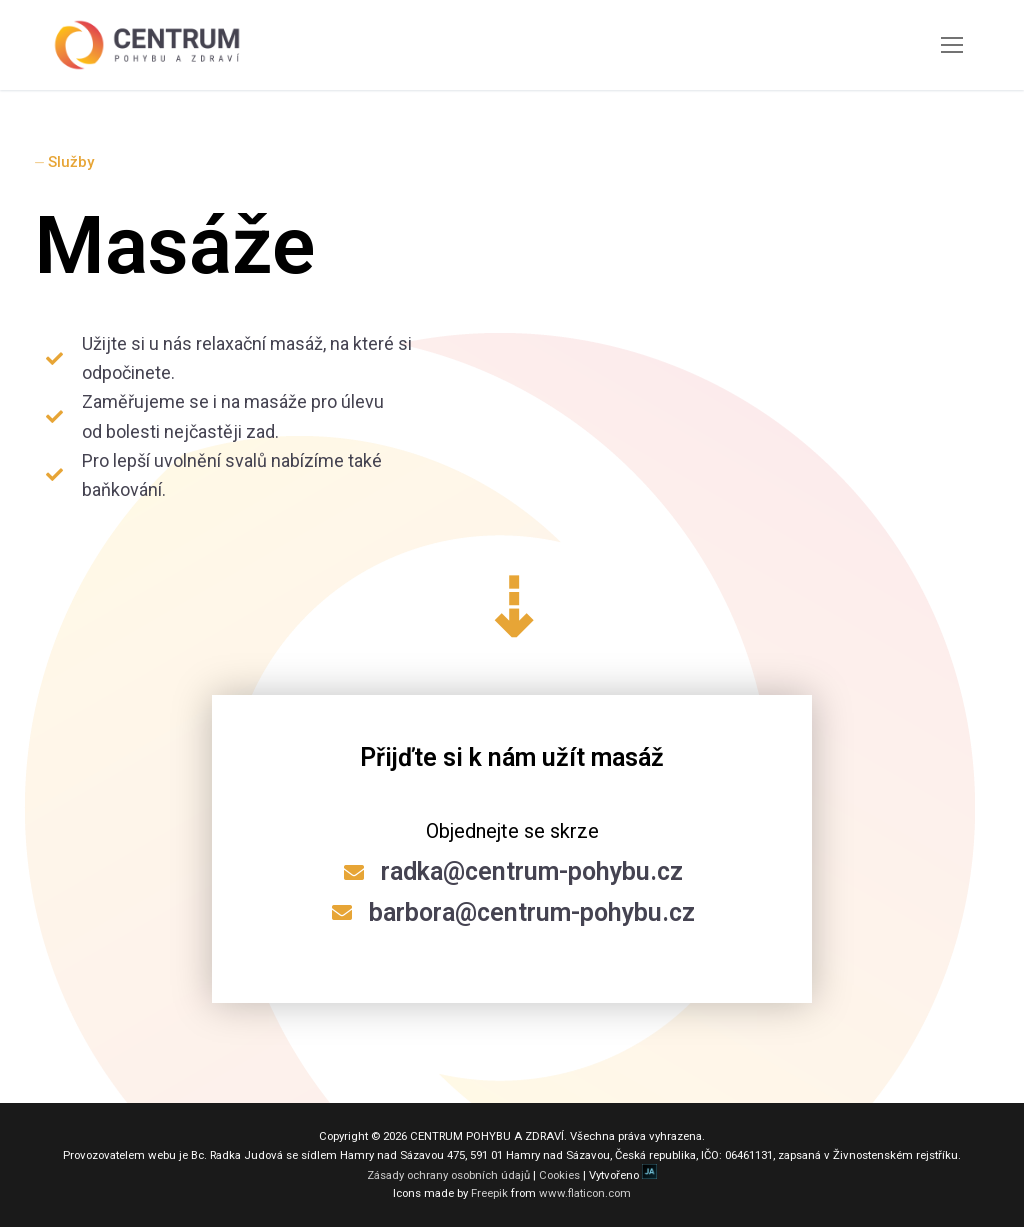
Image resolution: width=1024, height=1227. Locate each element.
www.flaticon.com (585, 1193)
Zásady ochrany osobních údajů (448, 1175)
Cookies (559, 1175)
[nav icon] (952, 45)
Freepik (489, 1193)
